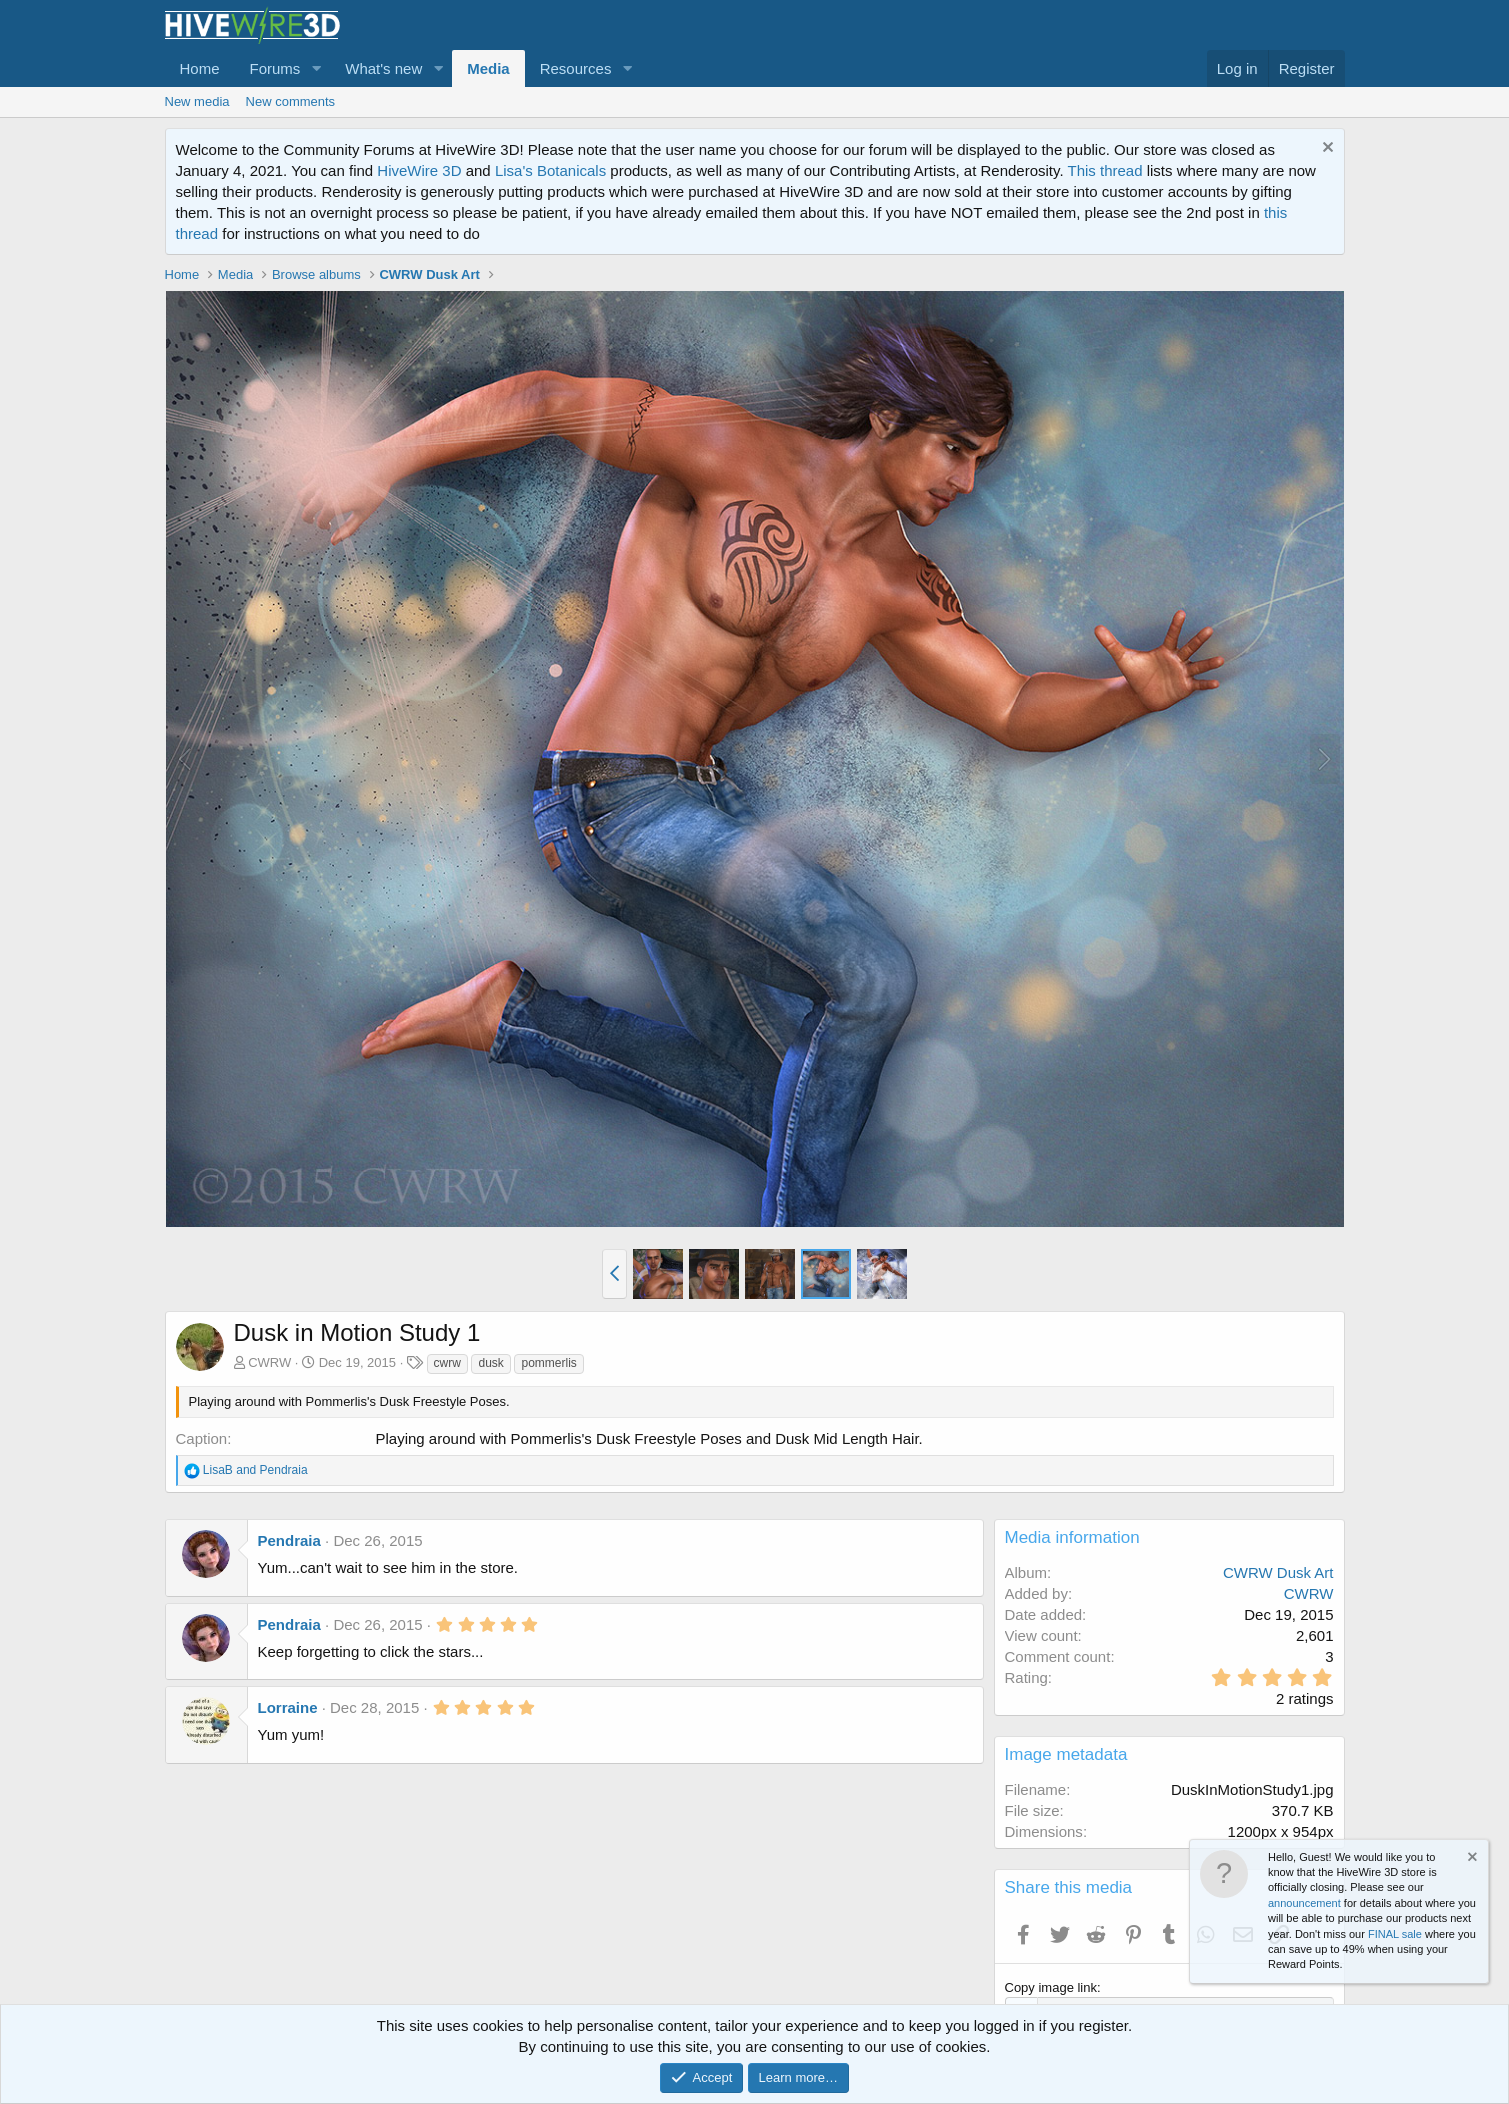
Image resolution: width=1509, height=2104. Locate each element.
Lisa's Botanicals (550, 170)
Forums (275, 68)
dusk (490, 1363)
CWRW (269, 1362)
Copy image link (1051, 1987)
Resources (576, 68)
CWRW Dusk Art (1278, 1572)
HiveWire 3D (419, 170)
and (255, 1470)
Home (200, 68)
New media (197, 101)
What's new (383, 68)
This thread (1104, 170)
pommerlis (548, 1363)
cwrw (447, 1363)
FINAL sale (1395, 1934)
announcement (1304, 1903)
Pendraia (289, 1540)
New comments (291, 101)
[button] (316, 68)
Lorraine (288, 1707)
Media (488, 68)
